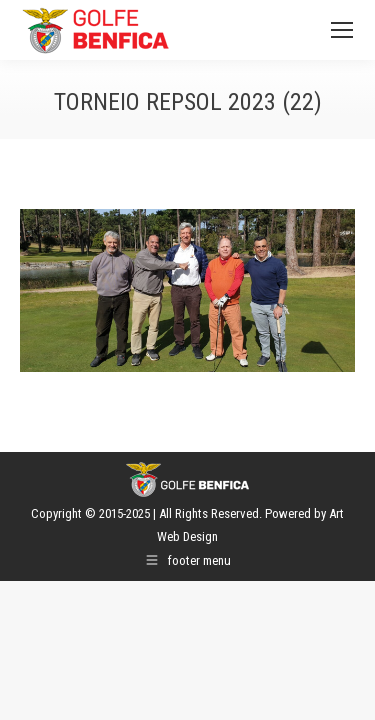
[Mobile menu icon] (342, 30)
